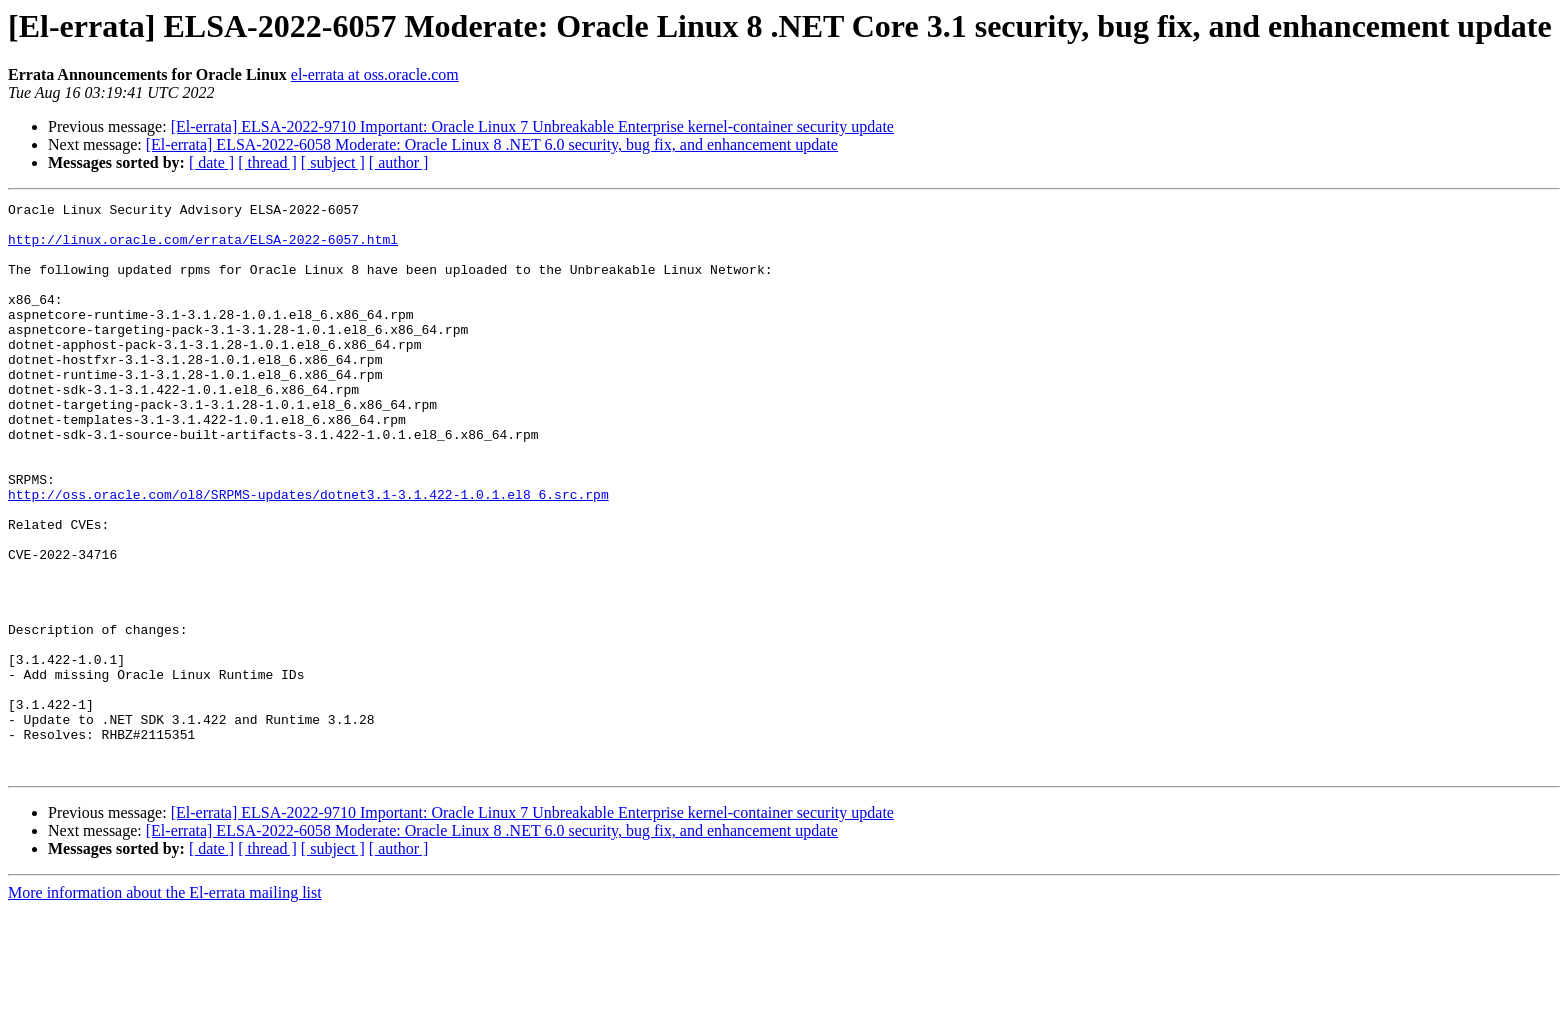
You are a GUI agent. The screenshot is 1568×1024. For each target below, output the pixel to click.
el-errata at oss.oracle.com (375, 74)
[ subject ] (333, 162)
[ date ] (211, 162)
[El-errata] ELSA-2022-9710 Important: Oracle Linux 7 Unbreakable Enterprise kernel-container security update (532, 126)
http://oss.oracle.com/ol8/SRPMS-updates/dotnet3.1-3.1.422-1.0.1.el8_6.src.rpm (308, 554)
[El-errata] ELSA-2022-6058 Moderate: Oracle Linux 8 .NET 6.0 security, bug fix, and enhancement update (492, 144)
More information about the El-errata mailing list (165, 1006)
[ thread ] (267, 162)
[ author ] (399, 162)
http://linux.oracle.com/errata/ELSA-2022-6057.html (203, 248)
